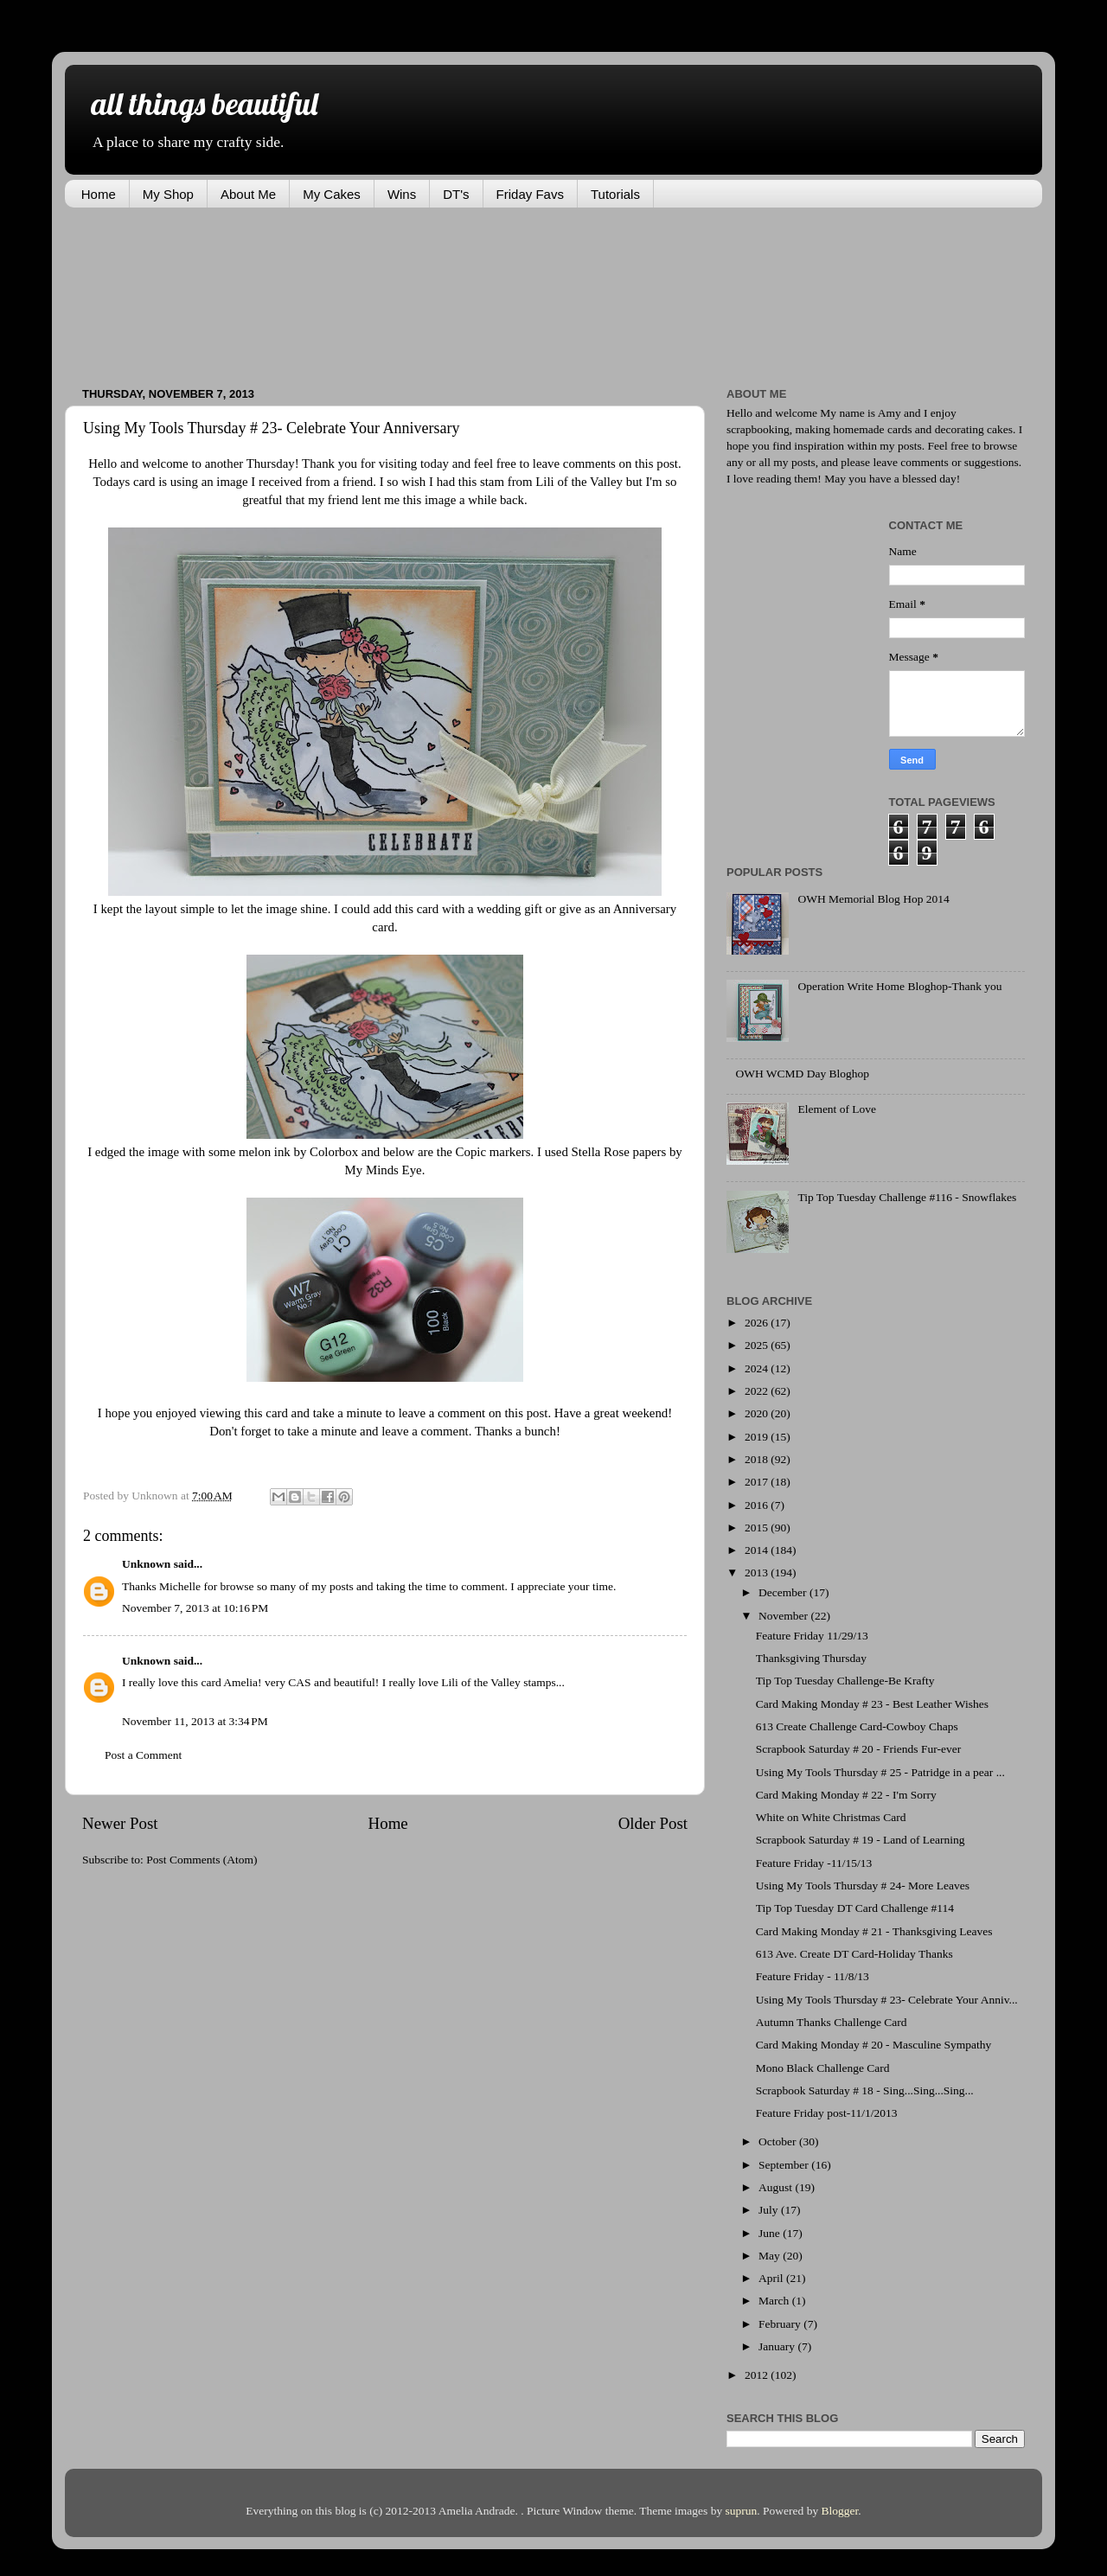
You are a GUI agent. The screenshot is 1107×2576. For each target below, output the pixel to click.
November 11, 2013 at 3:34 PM (195, 1721)
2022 (758, 1390)
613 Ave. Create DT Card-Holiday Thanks (854, 1953)
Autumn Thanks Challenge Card (831, 2022)
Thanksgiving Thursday (811, 1658)
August (776, 2187)
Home (98, 194)
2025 (758, 1345)
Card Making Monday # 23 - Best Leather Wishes (872, 1703)
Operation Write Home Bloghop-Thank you (899, 986)
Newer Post (120, 1823)
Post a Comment (143, 1754)
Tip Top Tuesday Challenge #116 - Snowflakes (906, 1197)
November (784, 1615)
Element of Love (836, 1109)
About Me (248, 194)
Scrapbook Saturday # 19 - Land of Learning (860, 1839)
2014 (758, 1550)
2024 (758, 1368)
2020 (758, 1413)
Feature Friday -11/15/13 (814, 1863)
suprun (742, 2510)
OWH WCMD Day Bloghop (802, 1073)
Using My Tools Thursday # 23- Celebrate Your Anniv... (887, 1999)
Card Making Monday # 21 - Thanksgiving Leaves (874, 1931)
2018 (758, 1459)
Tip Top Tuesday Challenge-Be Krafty (845, 1680)
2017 (758, 1481)
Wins (401, 194)
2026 (758, 1322)
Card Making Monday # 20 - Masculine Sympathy (874, 2044)
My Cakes (332, 194)
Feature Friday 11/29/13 (812, 1635)
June (770, 2233)
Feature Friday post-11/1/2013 (827, 2112)
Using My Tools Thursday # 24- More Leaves (862, 1885)
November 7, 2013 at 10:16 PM (195, 1607)
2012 (758, 2374)
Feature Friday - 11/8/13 (812, 1976)
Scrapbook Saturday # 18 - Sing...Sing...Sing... (865, 2090)
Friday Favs (530, 194)
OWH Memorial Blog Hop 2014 (873, 898)
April (772, 2278)
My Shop (168, 194)
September (784, 2164)
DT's (456, 194)
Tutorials (615, 194)
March (775, 2300)
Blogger (840, 2510)
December (783, 1592)
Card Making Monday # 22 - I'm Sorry (846, 1794)
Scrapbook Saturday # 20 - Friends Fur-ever (858, 1748)
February (780, 2323)
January (777, 2346)
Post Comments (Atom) (201, 1859)
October (778, 2141)
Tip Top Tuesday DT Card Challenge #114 (855, 1908)
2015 (758, 1527)
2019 (758, 1436)
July (769, 2209)
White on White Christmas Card (831, 1817)
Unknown (146, 1563)
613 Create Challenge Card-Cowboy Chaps (857, 1726)
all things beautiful (204, 103)
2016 (758, 1505)
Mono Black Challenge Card (823, 2067)
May (770, 2255)
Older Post (653, 1823)
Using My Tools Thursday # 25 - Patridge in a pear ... (880, 1772)
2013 (758, 1572)
